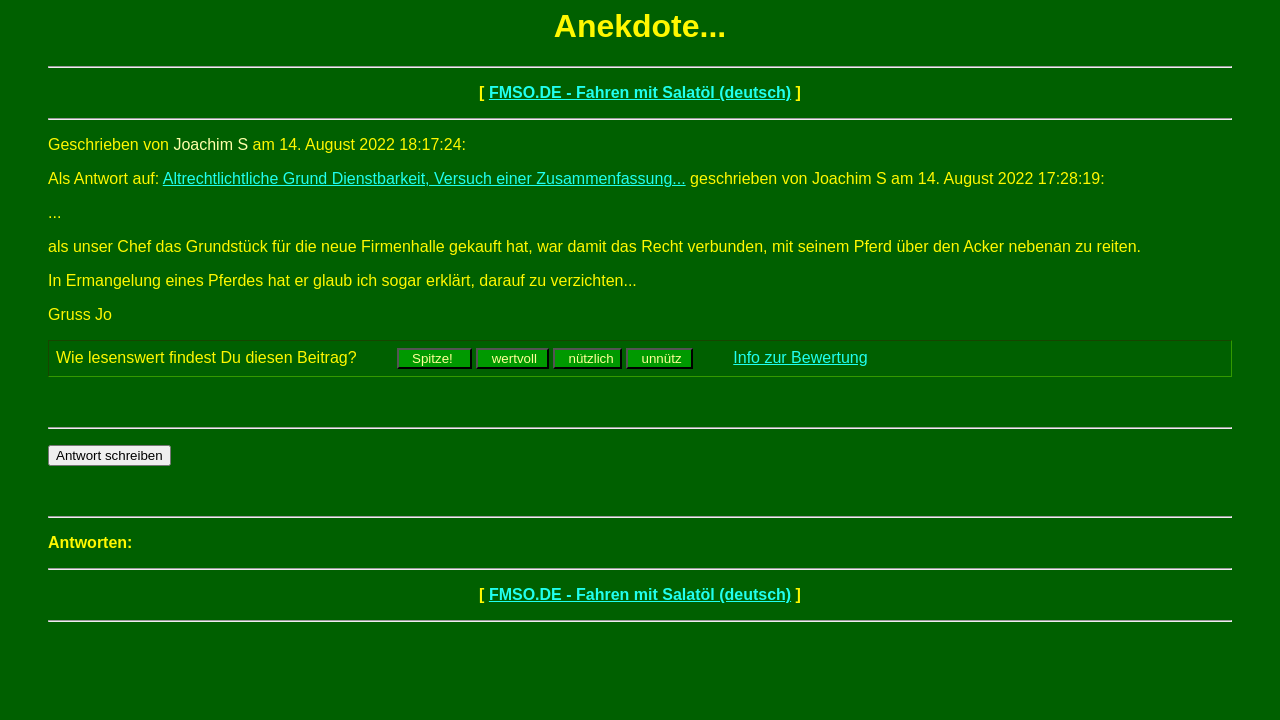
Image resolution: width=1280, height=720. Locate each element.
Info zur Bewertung (800, 357)
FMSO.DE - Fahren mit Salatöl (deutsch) (640, 92)
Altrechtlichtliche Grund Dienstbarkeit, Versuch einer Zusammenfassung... (424, 178)
